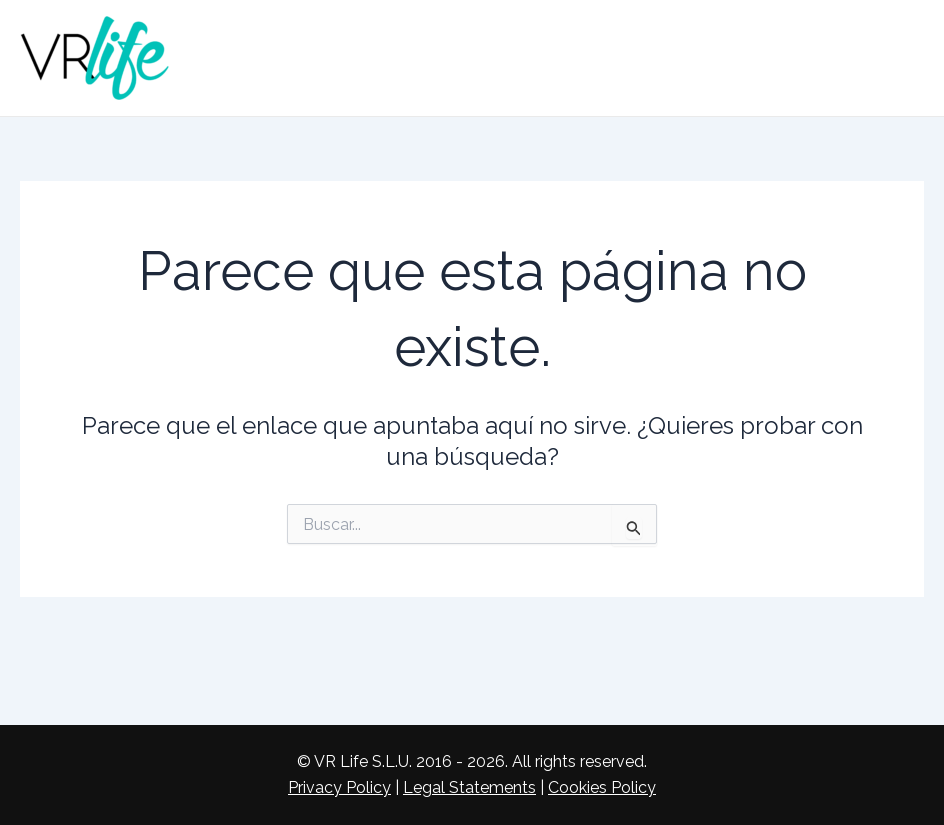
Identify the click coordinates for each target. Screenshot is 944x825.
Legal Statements (469, 787)
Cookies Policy (602, 787)
